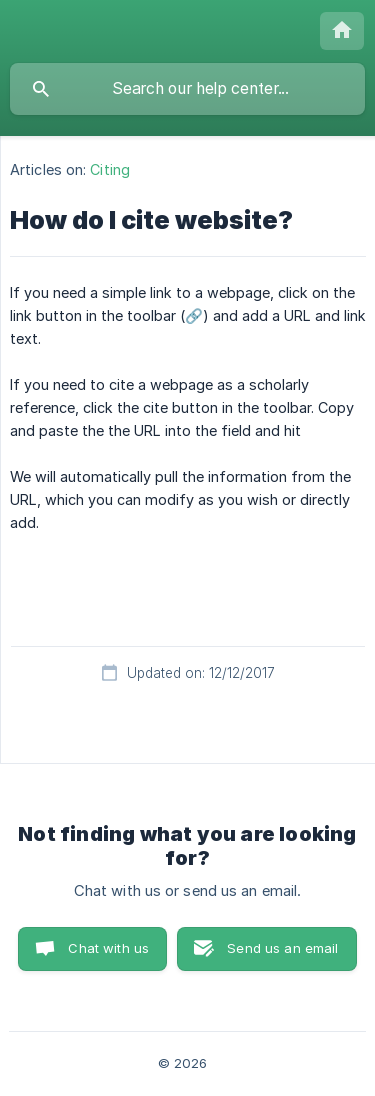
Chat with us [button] (108, 948)
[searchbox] (187, 89)
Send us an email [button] (282, 948)
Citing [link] (110, 169)
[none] (342, 31)
